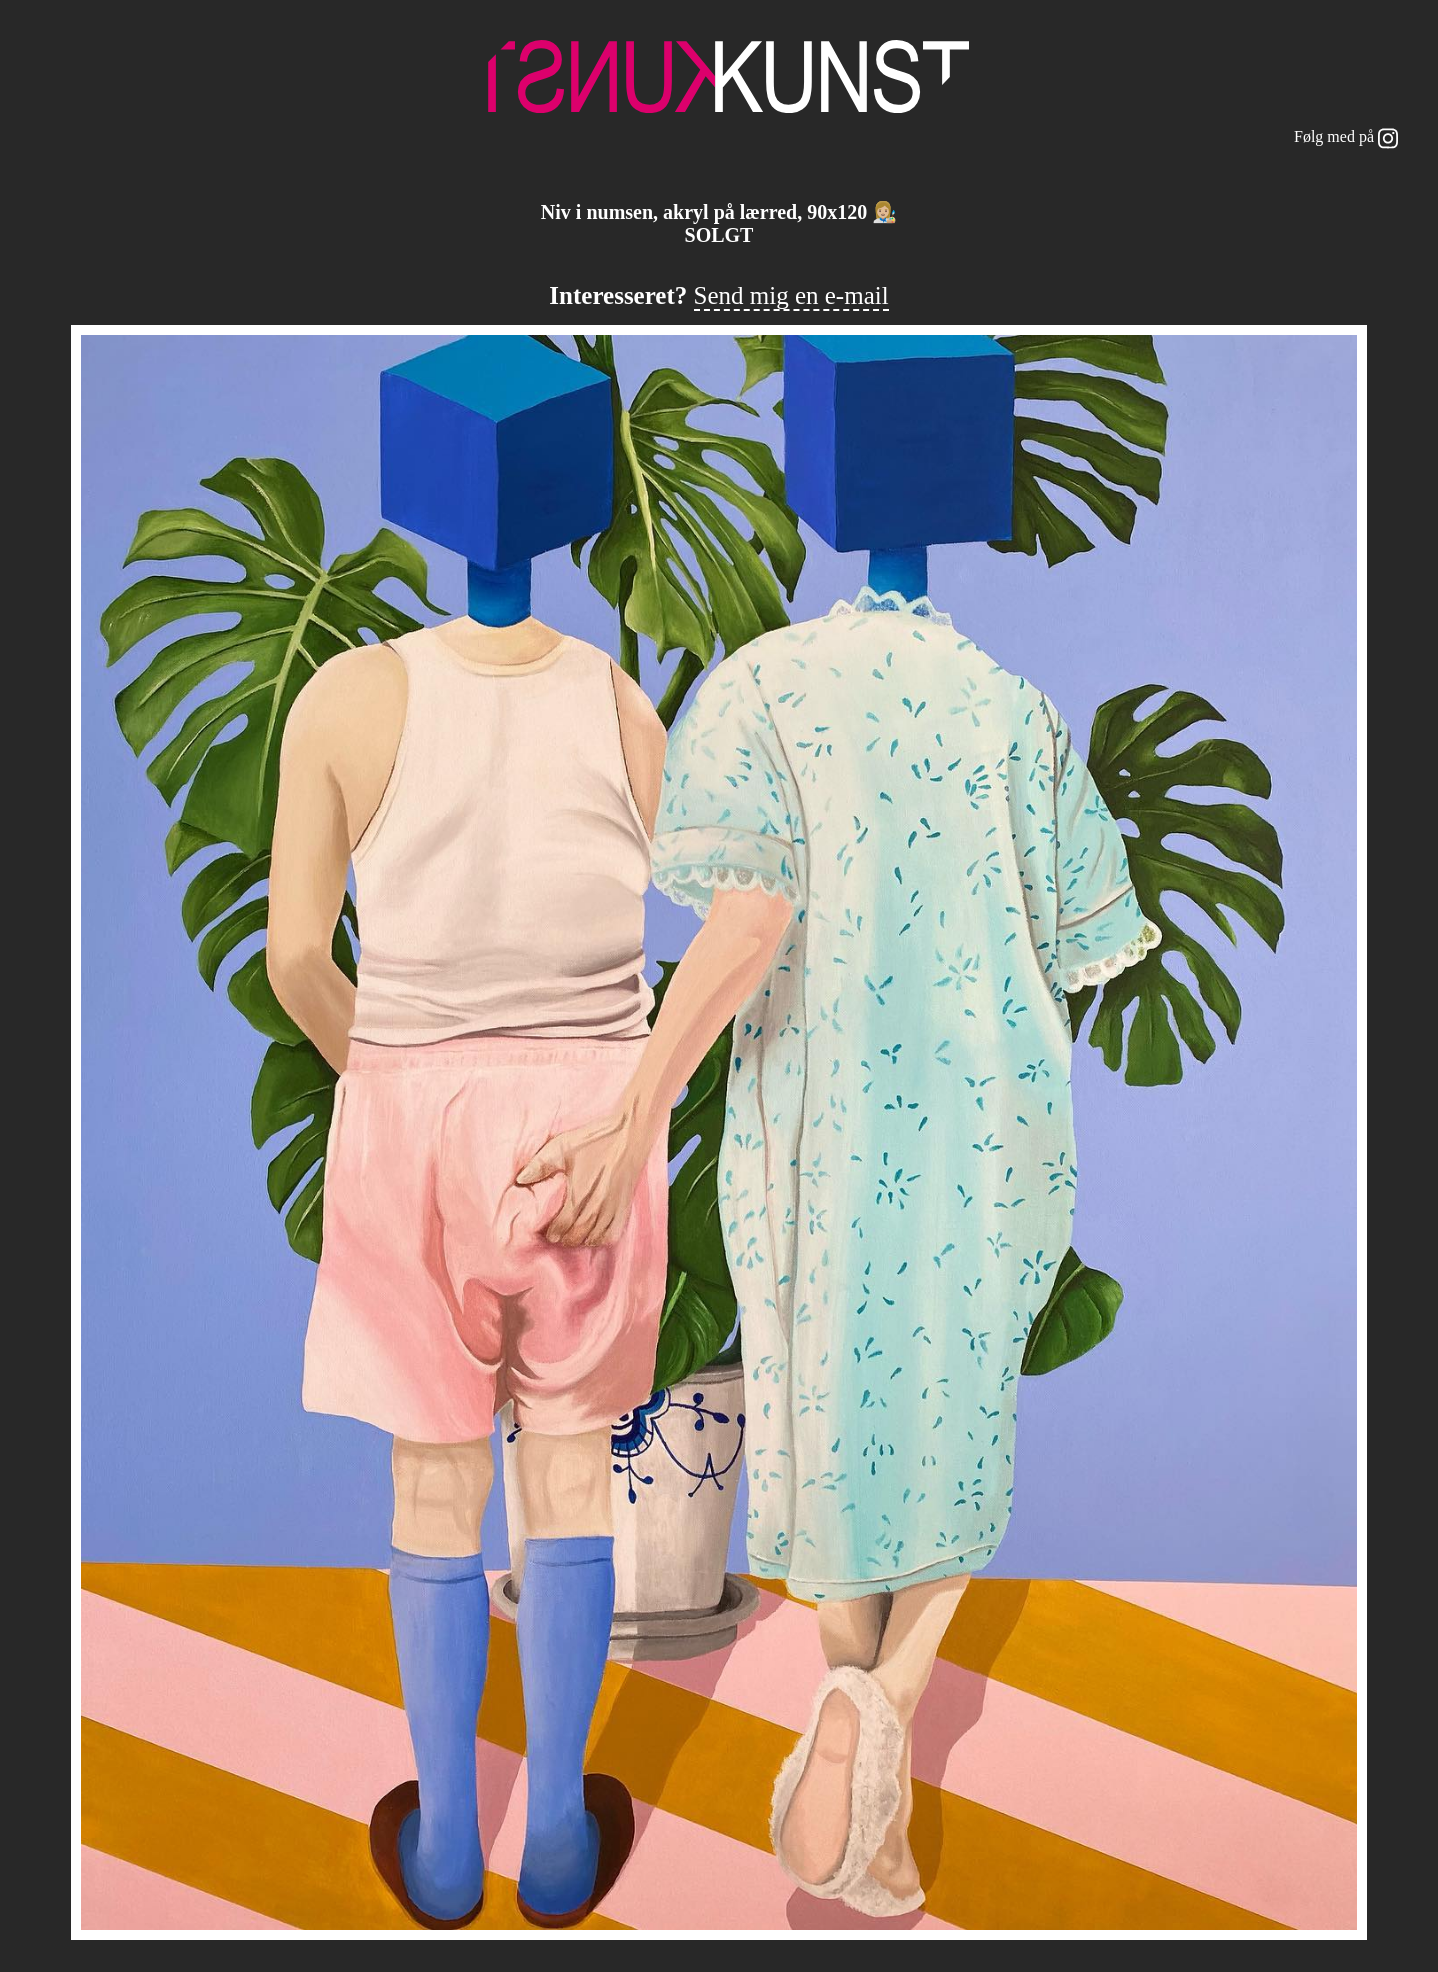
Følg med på (1346, 138)
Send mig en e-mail (791, 295)
